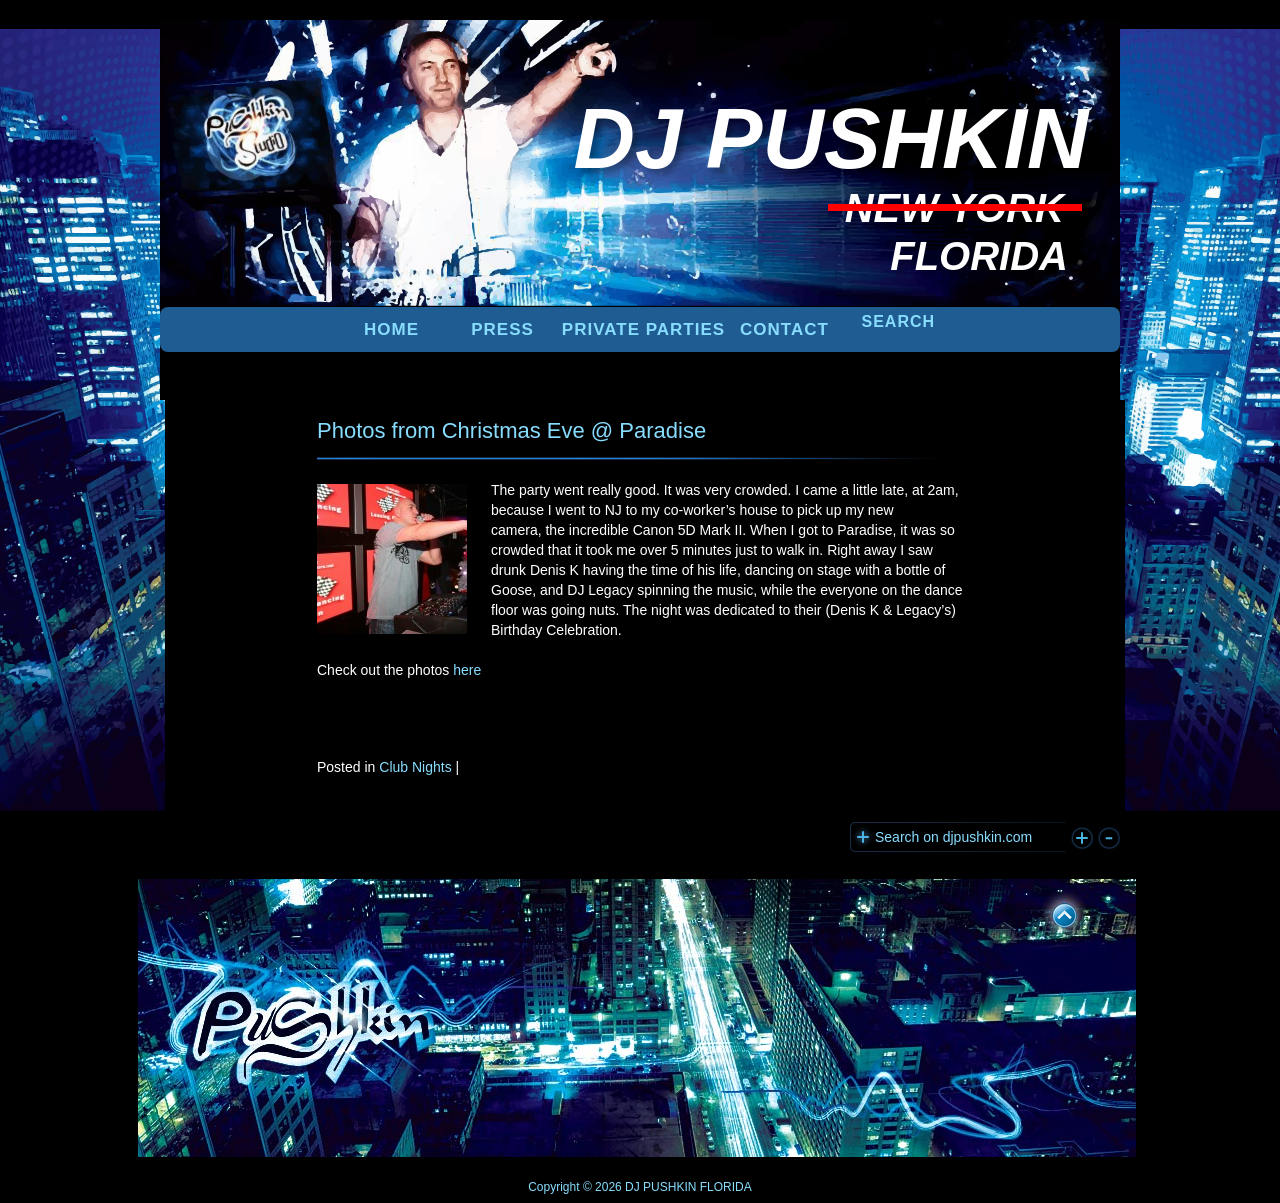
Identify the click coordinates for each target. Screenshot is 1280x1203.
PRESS (502, 329)
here (467, 670)
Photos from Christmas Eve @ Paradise (511, 430)
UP (1051, 912)
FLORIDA (726, 1187)
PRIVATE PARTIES (643, 329)
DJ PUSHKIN (659, 1187)
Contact (784, 329)
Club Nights (415, 767)
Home (391, 329)
